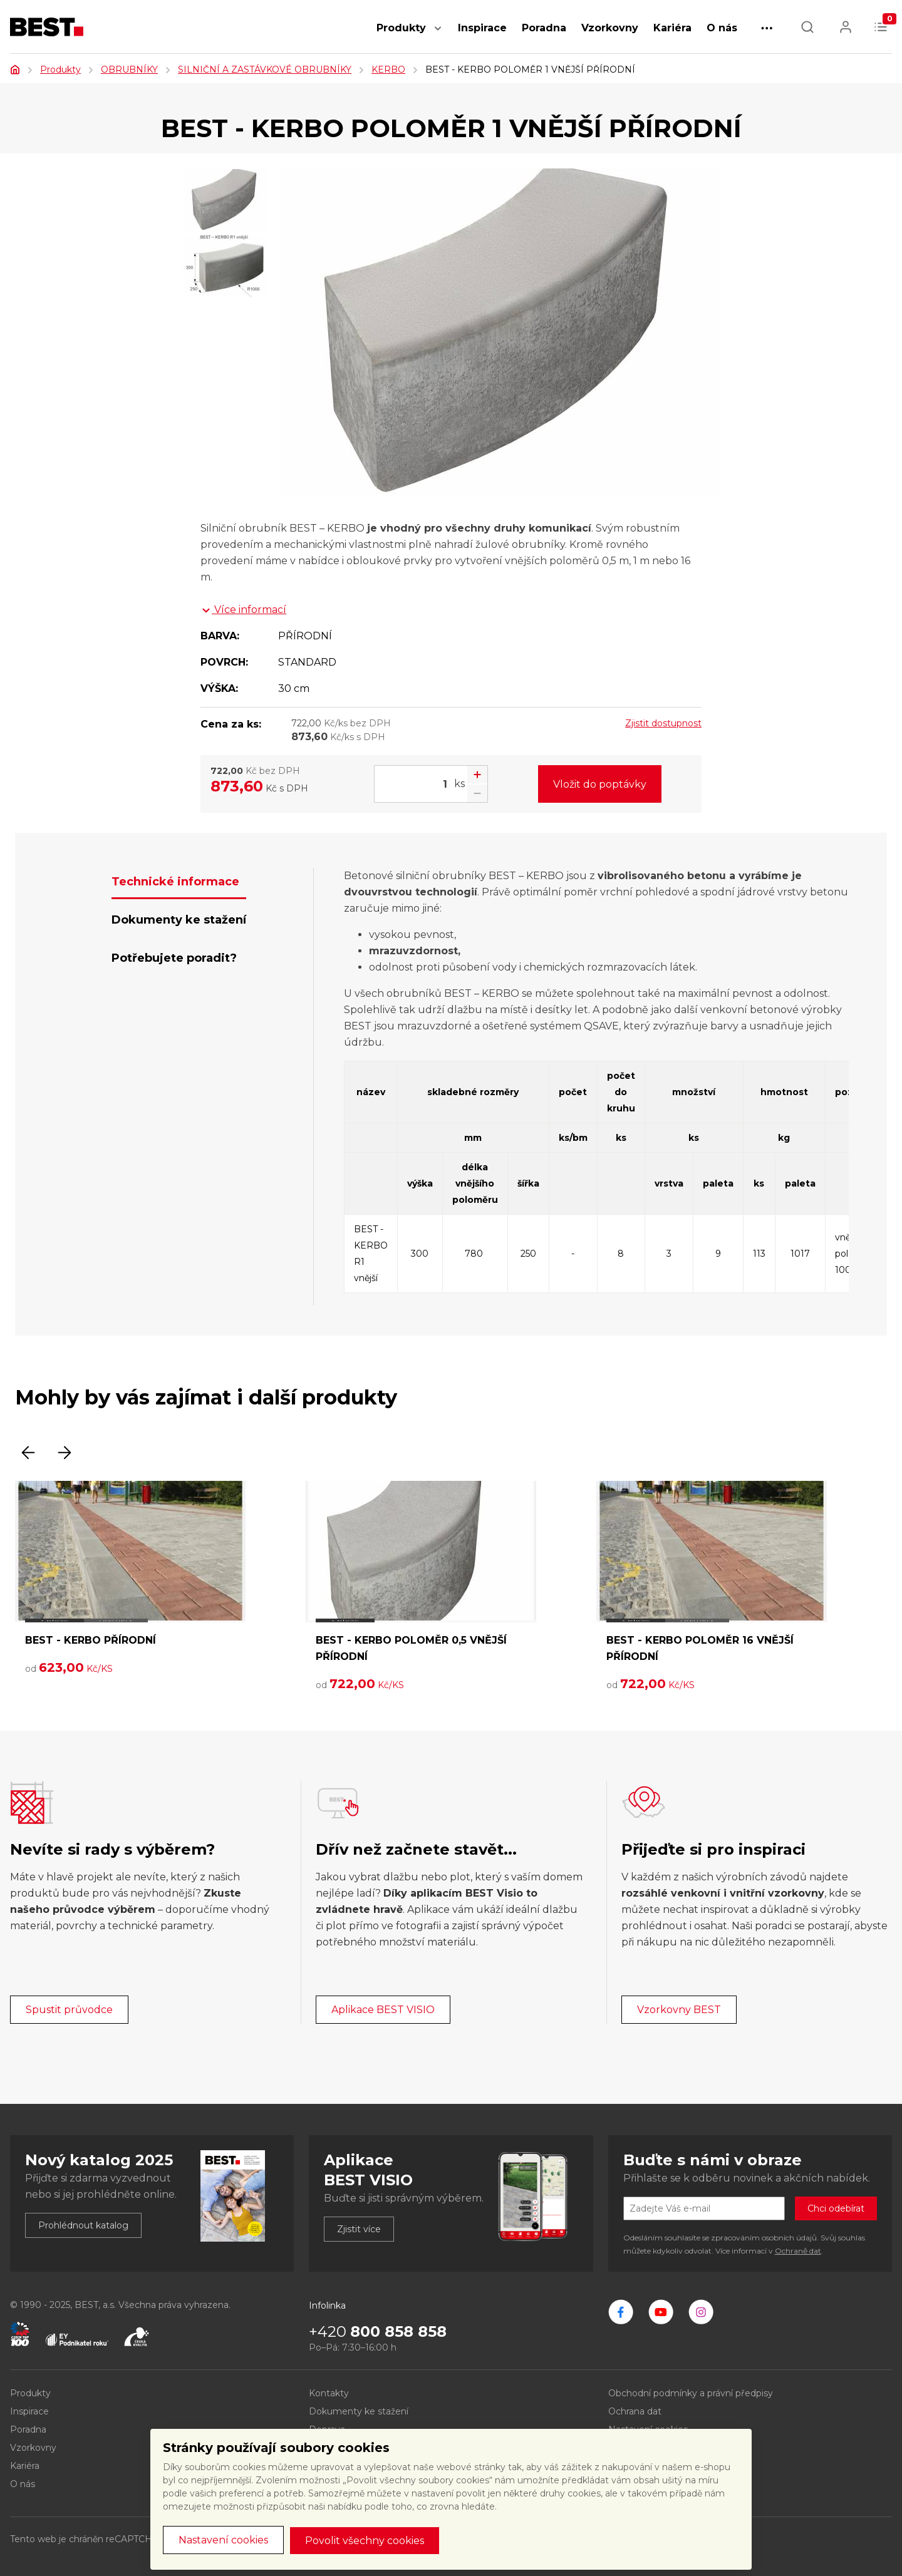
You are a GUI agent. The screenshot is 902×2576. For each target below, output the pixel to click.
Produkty (401, 28)
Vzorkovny (609, 28)
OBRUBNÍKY (129, 69)
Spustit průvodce (69, 2010)
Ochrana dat (634, 2411)
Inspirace (482, 28)
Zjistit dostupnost (663, 723)
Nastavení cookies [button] (223, 2540)
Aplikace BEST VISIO (383, 2010)
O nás (722, 28)
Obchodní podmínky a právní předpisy (690, 2393)
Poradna (544, 28)
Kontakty (329, 2393)
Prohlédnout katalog (83, 2225)
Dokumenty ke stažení (358, 2411)
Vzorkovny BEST (679, 2010)
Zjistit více (359, 2229)
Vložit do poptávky (599, 784)
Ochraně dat (798, 2250)
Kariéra (672, 28)
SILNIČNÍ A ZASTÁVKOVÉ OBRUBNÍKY (264, 69)
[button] (438, 34)
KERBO (388, 69)
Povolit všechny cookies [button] (364, 2541)
